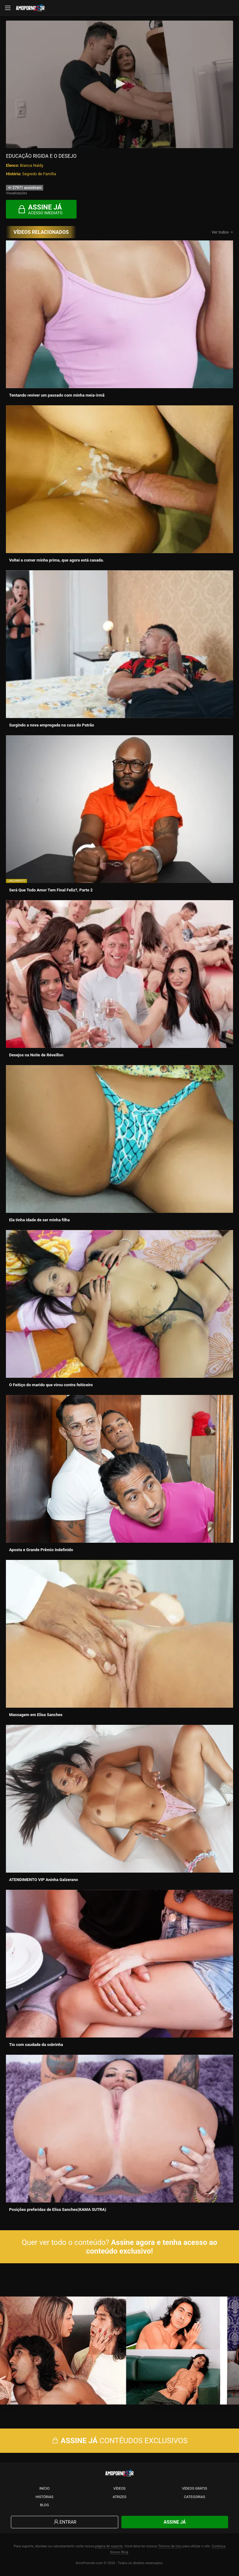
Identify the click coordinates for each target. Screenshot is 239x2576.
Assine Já (175, 2522)
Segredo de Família (39, 173)
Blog (44, 2505)
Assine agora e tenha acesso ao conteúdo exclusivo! (152, 2246)
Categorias (194, 2497)
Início (44, 2488)
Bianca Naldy (31, 165)
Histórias (44, 2497)
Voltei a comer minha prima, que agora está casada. (56, 560)
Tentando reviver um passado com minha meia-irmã (57, 395)
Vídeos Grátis (194, 2488)
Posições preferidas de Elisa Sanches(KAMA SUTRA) (57, 2209)
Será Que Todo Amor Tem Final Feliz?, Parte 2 (50, 890)
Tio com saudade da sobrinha (36, 2044)
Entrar (64, 2522)
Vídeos (119, 2488)
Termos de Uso (169, 2546)
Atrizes (119, 2497)
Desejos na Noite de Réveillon (36, 1055)
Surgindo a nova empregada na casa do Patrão (51, 725)
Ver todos (222, 232)
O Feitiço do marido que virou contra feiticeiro (51, 1384)
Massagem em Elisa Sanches (36, 1714)
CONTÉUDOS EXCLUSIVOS (119, 2440)
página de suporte (109, 2546)
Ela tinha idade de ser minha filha (39, 1220)
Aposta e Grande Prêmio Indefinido (41, 1549)
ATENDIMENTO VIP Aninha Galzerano (43, 1879)
